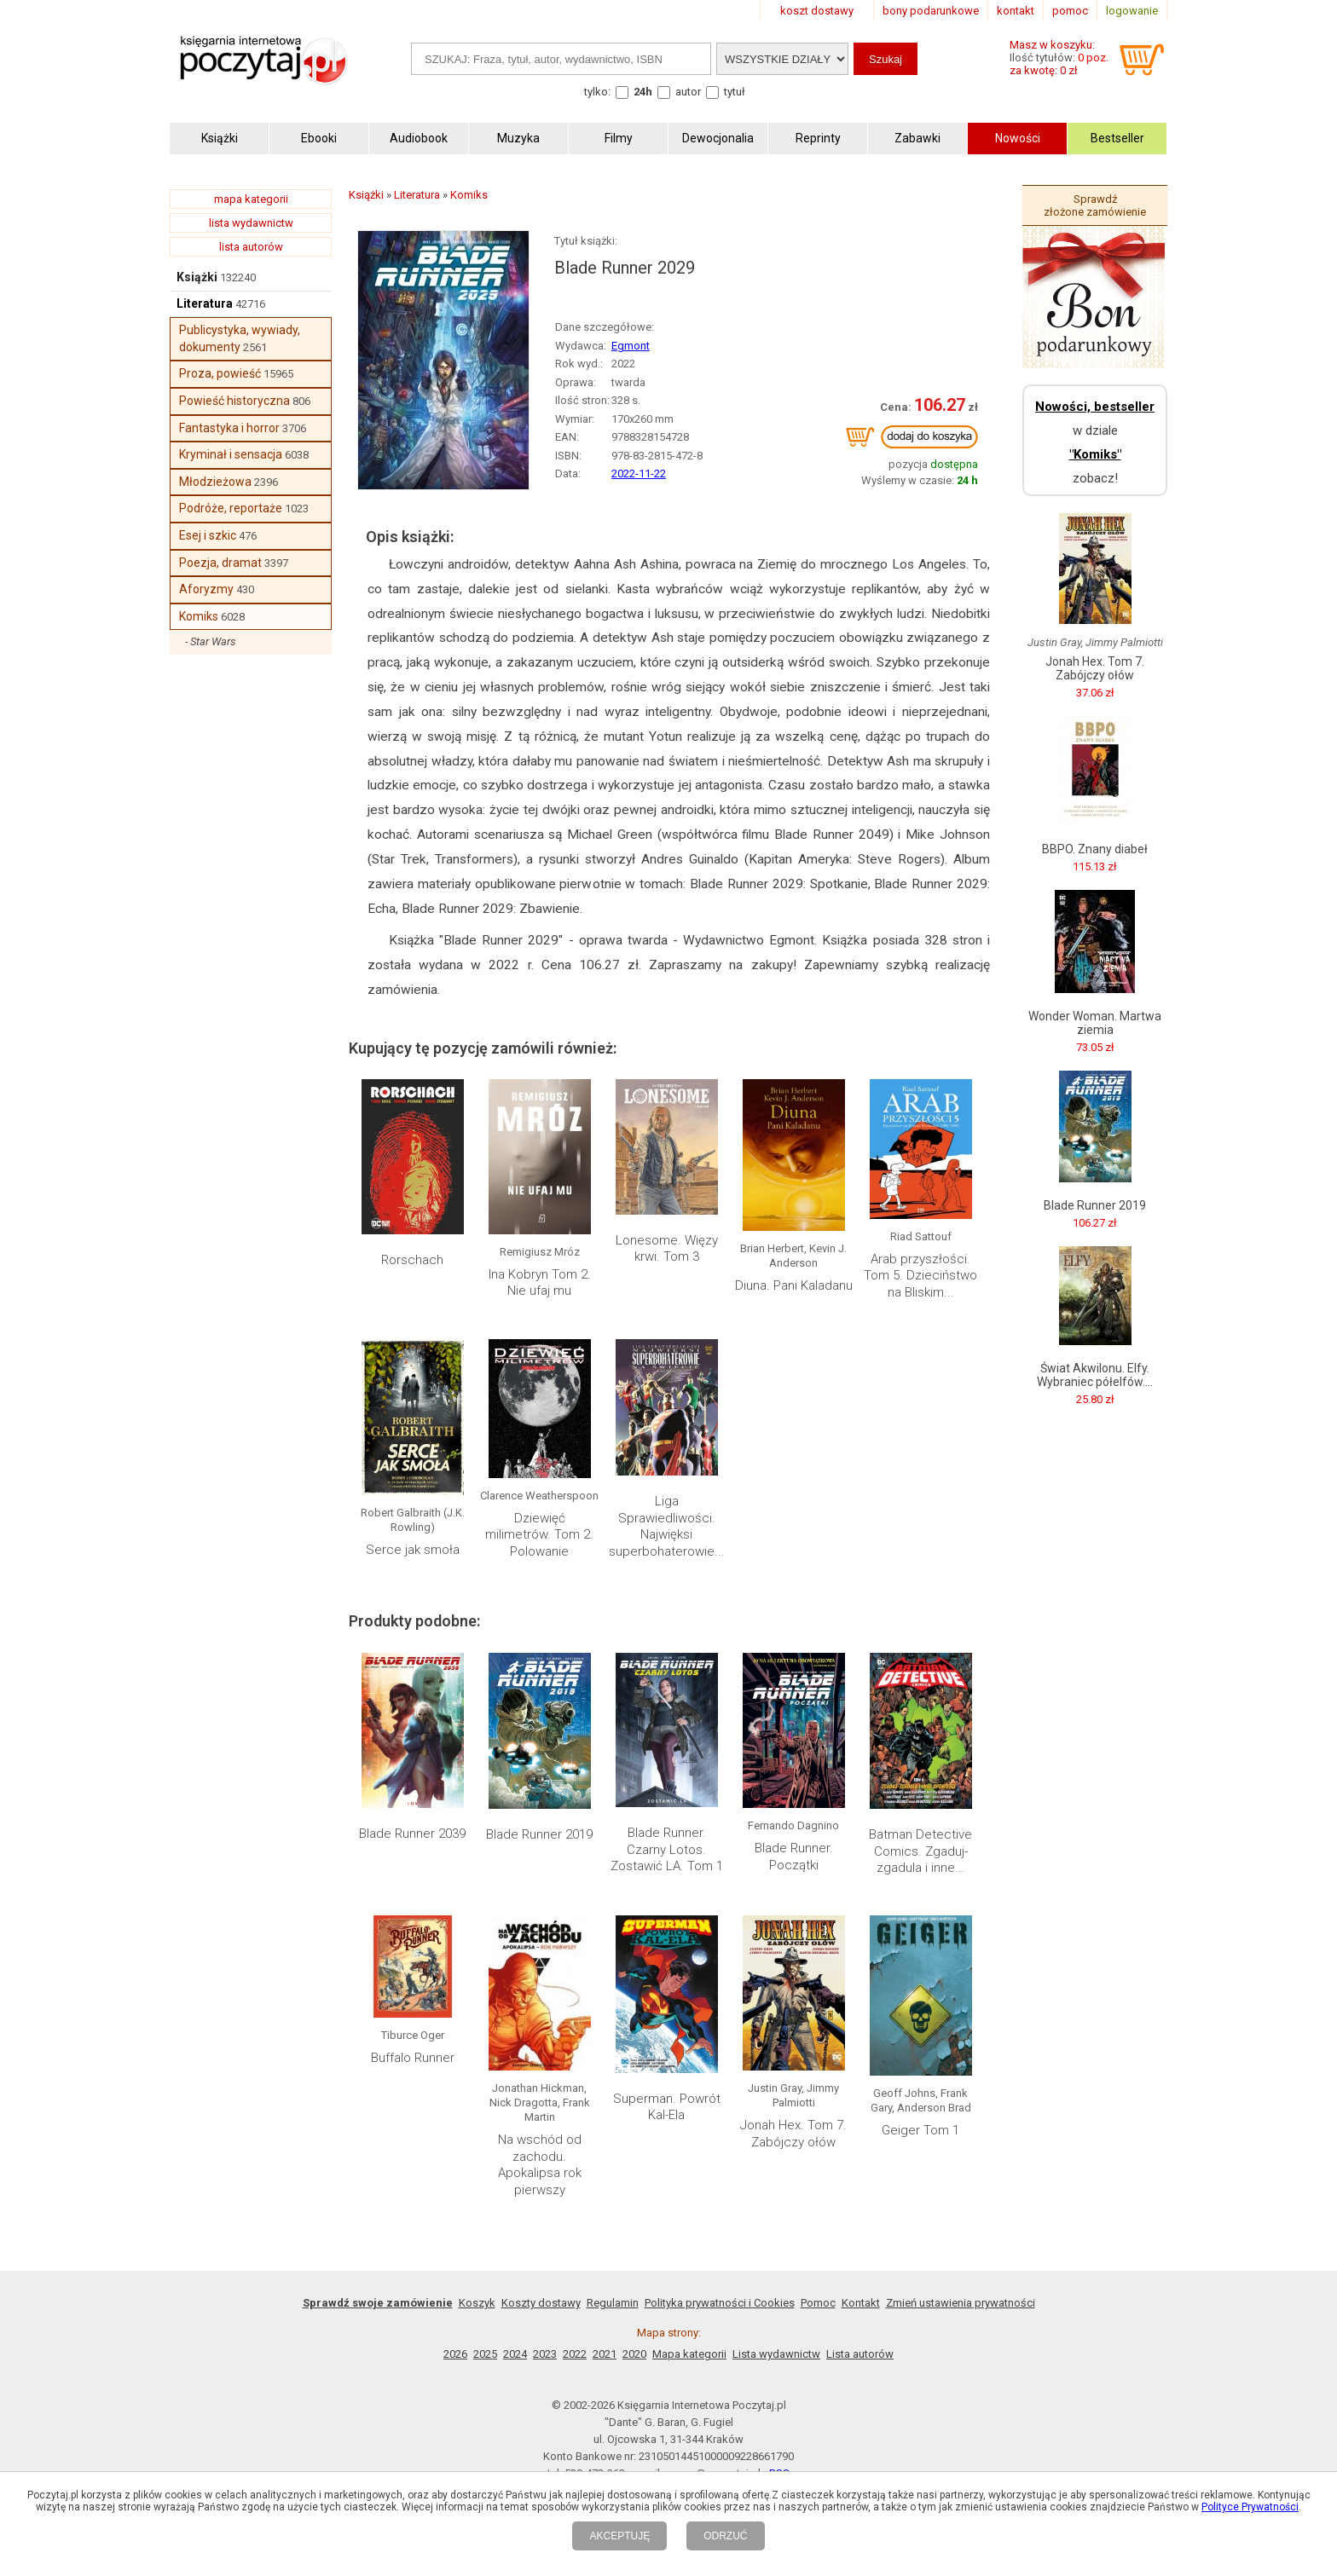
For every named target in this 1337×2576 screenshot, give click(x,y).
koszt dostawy (817, 10)
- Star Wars (210, 641)
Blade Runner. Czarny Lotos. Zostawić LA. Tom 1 (667, 1849)
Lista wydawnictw (776, 2354)
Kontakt (861, 2302)
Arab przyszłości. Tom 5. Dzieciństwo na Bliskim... (920, 1275)
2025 (485, 2354)
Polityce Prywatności (1250, 2507)
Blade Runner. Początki (794, 1856)
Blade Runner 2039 (412, 1833)
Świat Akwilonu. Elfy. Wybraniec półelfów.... (1095, 1375)
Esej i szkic (207, 535)
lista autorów (251, 246)
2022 (575, 2354)
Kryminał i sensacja (230, 454)
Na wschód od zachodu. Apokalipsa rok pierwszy (540, 2165)
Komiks (198, 616)
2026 (455, 2354)
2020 (634, 2354)
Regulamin (613, 2302)
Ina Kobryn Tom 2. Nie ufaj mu (540, 1283)
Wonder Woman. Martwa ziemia (1094, 1023)
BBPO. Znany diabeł (1095, 849)
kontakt (1015, 10)
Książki (197, 277)
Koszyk (477, 2302)
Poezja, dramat (220, 562)
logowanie (1132, 10)
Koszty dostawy (541, 2302)
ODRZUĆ (725, 2536)
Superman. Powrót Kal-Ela (667, 2107)
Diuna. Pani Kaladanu (794, 1285)
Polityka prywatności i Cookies (720, 2302)
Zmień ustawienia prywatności (960, 2302)
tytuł (734, 91)
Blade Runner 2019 (539, 1834)
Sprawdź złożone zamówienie (1095, 205)
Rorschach (412, 1260)
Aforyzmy (206, 589)
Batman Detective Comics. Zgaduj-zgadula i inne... (920, 1851)
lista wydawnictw (251, 223)
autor (688, 91)
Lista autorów (860, 2354)
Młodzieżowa (215, 481)
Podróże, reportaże (230, 508)
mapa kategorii (251, 199)
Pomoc (818, 2302)
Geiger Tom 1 (920, 2130)
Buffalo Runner (412, 2057)
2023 (545, 2354)
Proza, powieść (220, 373)
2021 (604, 2354)
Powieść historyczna (234, 400)
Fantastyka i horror (229, 428)
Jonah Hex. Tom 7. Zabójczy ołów (793, 2133)
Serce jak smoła (413, 1549)
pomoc (1070, 10)
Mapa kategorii (689, 2354)
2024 (515, 2354)
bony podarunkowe (931, 10)
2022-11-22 (638, 473)
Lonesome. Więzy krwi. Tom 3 (667, 1249)
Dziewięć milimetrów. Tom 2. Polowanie (539, 1534)
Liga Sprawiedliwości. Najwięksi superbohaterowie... (667, 1526)
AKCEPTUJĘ (619, 2536)
